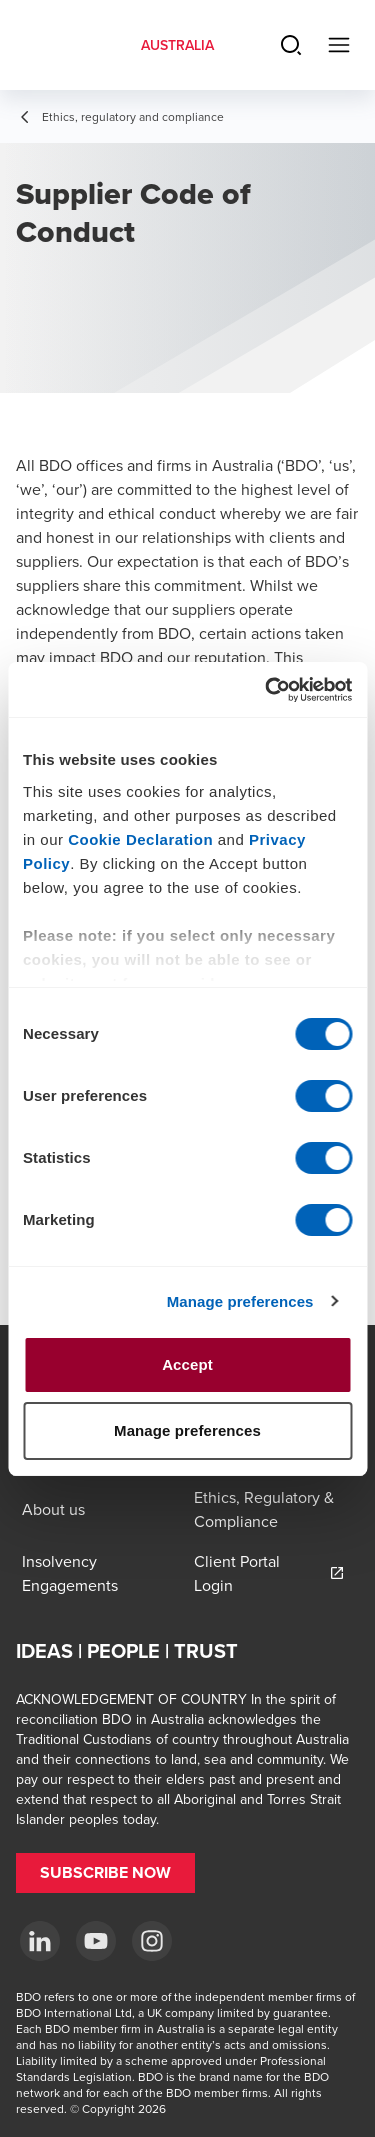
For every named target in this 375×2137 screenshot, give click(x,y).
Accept (187, 1364)
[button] (105, 1873)
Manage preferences (240, 1301)
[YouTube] (96, 1941)
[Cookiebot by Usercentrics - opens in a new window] (267, 690)
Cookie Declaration (140, 839)
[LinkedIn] (40, 1941)
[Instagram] (152, 1941)
